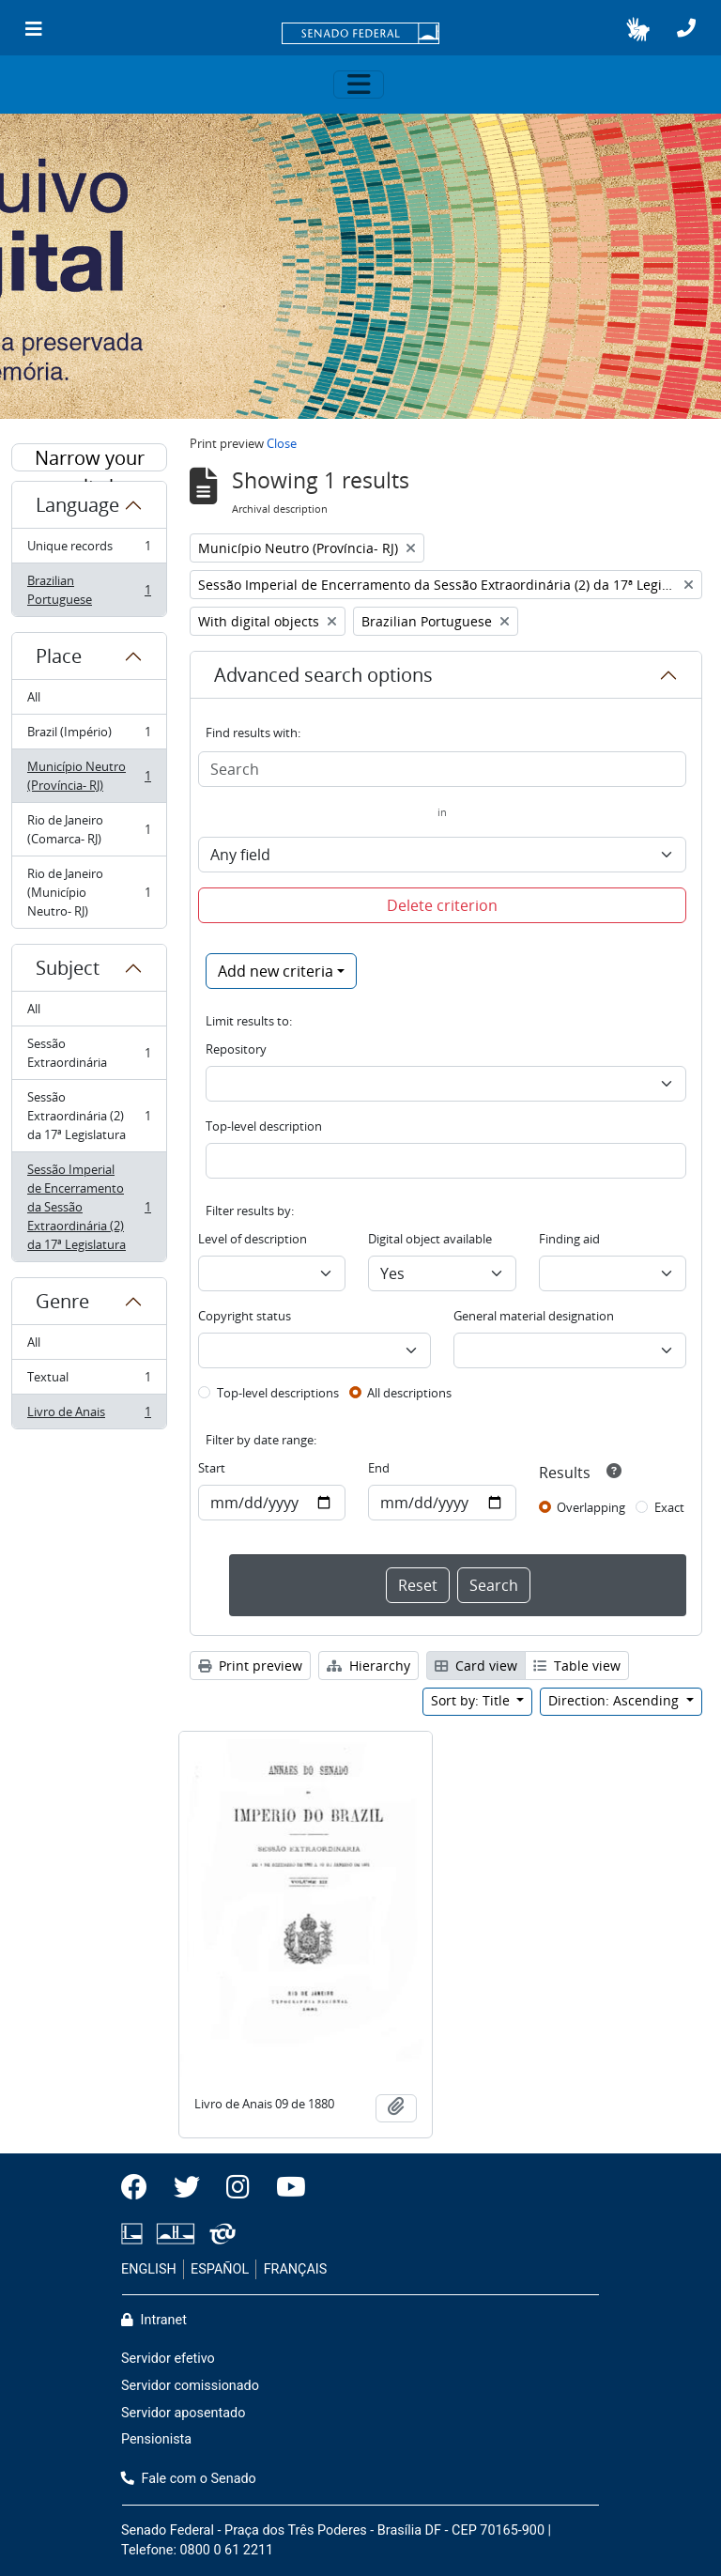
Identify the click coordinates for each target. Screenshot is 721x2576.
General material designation (533, 1315)
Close (282, 443)
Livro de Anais (88, 1415)
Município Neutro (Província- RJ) (88, 776)
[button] (638, 29)
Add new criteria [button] (275, 971)
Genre (62, 1301)
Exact (669, 1507)
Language (77, 504)
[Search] (442, 769)
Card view (476, 1665)
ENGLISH (148, 2269)
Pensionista (156, 2439)
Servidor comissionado (190, 2386)
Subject (68, 967)
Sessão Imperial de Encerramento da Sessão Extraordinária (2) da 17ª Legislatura (88, 1207)
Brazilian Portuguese (88, 590)
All (33, 696)
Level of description (252, 1238)
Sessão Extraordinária (88, 1053)
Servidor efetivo (168, 2359)
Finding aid (569, 1238)
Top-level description (264, 1126)
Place (59, 656)
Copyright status (244, 1315)
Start (211, 1467)
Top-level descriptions (278, 1392)
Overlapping (591, 1507)
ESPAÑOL (220, 2269)
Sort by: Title (472, 1700)
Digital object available (430, 1238)
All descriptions (409, 1392)
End (379, 1467)
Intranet (154, 2320)
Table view (577, 1665)
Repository (236, 1049)
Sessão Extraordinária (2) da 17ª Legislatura (88, 1115)
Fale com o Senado (188, 2479)
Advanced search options (323, 674)
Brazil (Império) (88, 735)
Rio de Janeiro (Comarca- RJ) (88, 829)
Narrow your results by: (90, 458)
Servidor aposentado (183, 2413)
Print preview (250, 1665)
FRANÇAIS (296, 2269)
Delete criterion (442, 905)
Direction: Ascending (615, 1700)
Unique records (88, 549)
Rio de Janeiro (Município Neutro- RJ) (88, 892)
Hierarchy (368, 1665)
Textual (88, 1381)
